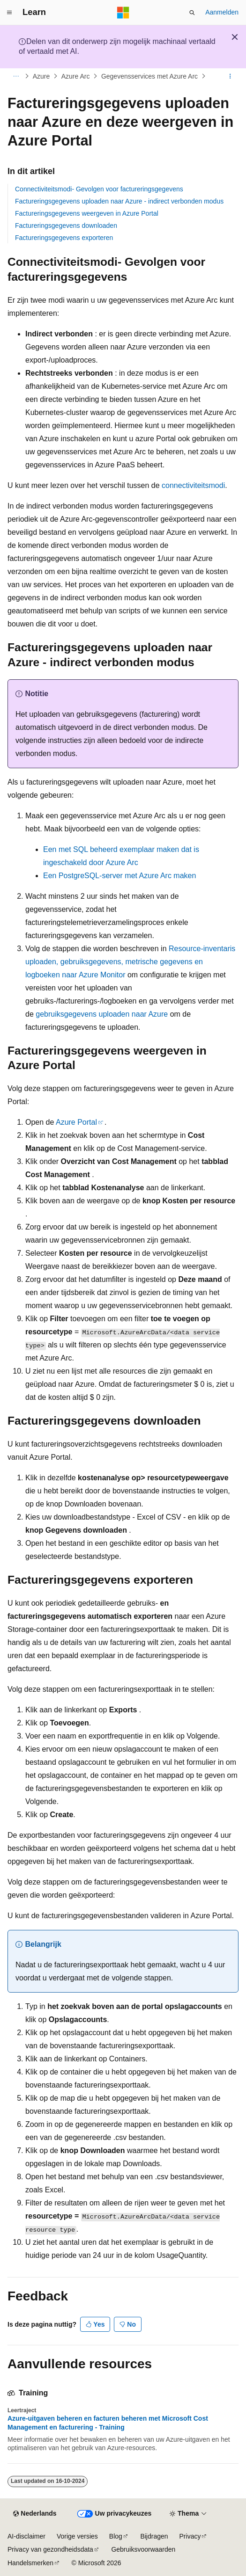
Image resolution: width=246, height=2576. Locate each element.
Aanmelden (222, 12)
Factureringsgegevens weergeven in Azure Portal (86, 213)
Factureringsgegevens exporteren (64, 237)
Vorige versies (77, 2536)
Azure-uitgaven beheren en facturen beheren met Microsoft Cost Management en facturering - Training (107, 2422)
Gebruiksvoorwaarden (143, 2549)
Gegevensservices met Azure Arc (149, 76)
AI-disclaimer (26, 2536)
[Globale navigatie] (9, 12)
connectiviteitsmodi (193, 485)
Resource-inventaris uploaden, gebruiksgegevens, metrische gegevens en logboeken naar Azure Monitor (130, 962)
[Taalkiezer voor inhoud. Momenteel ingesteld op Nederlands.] (34, 2513)
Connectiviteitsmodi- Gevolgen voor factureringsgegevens (99, 189)
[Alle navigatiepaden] (15, 76)
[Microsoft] (123, 13)
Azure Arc (75, 76)
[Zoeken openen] (192, 12)
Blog (115, 2536)
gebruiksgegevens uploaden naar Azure (102, 1014)
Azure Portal (76, 1122)
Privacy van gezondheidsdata (50, 2549)
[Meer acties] (230, 76)
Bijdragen (154, 2536)
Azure (41, 76)
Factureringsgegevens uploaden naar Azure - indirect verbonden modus (119, 201)
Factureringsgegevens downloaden (66, 225)
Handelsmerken (30, 2563)
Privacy (190, 2536)
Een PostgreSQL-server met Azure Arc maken (119, 876)
